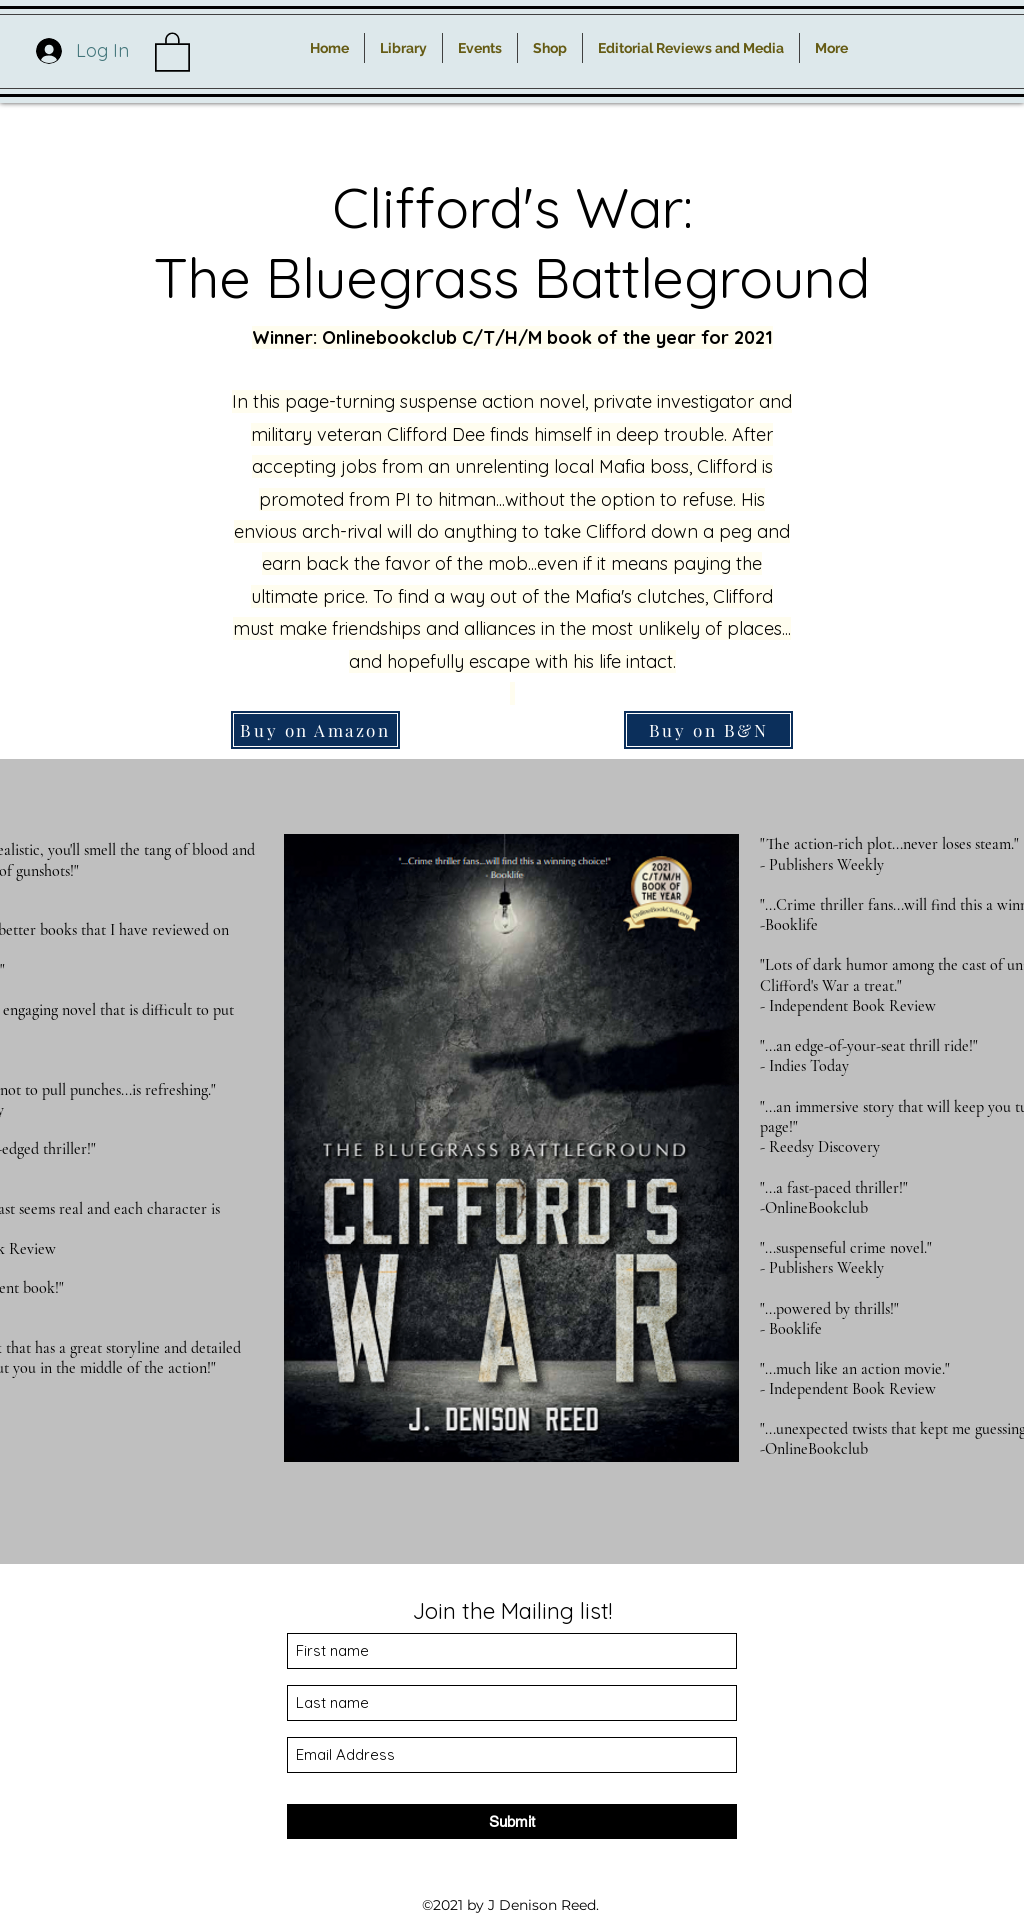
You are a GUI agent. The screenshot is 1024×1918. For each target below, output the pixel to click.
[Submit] (512, 1821)
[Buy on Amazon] (315, 730)
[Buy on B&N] (708, 730)
